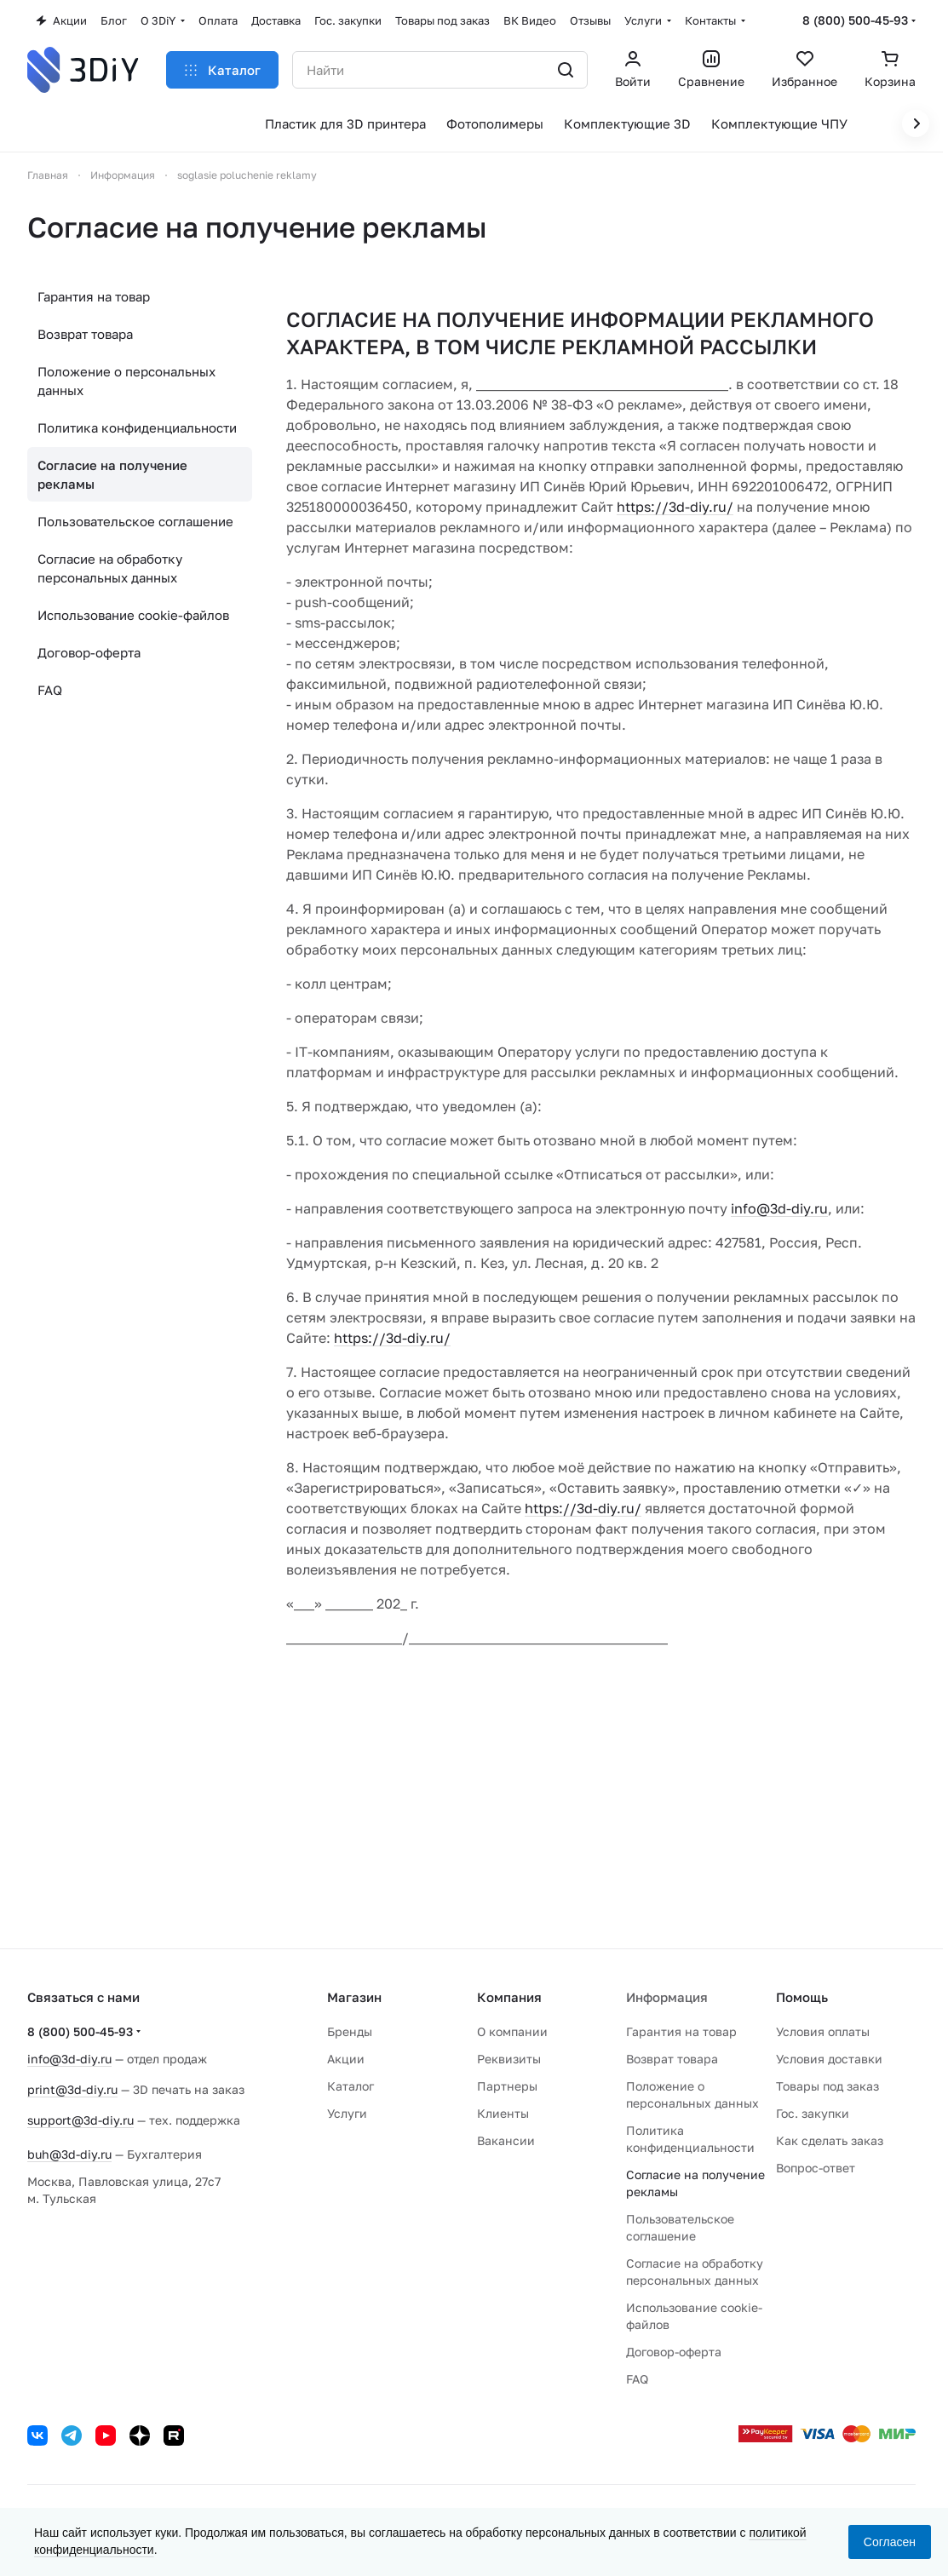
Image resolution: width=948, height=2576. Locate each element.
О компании (512, 2031)
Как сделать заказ (829, 2140)
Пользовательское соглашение (135, 521)
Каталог (350, 2086)
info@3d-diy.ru (779, 1208)
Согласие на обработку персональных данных (109, 568)
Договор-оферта (89, 652)
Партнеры (507, 2086)
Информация (667, 1997)
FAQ (49, 689)
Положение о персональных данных (126, 381)
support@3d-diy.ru (80, 2120)
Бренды (349, 2031)
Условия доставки (829, 2058)
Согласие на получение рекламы (112, 474)
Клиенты (503, 2113)
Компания (509, 1997)
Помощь (802, 1997)
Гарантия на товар (93, 296)
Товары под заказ (827, 2086)
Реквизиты (509, 2058)
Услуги (347, 2113)
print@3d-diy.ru (72, 2089)
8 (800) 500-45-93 (855, 20)
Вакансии (506, 2140)
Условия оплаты (823, 2031)
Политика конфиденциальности (137, 427)
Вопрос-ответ (815, 2167)
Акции (346, 2058)
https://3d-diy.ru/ (675, 506)
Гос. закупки (812, 2113)
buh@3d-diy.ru (69, 2154)
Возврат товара (85, 333)
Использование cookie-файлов (133, 614)
